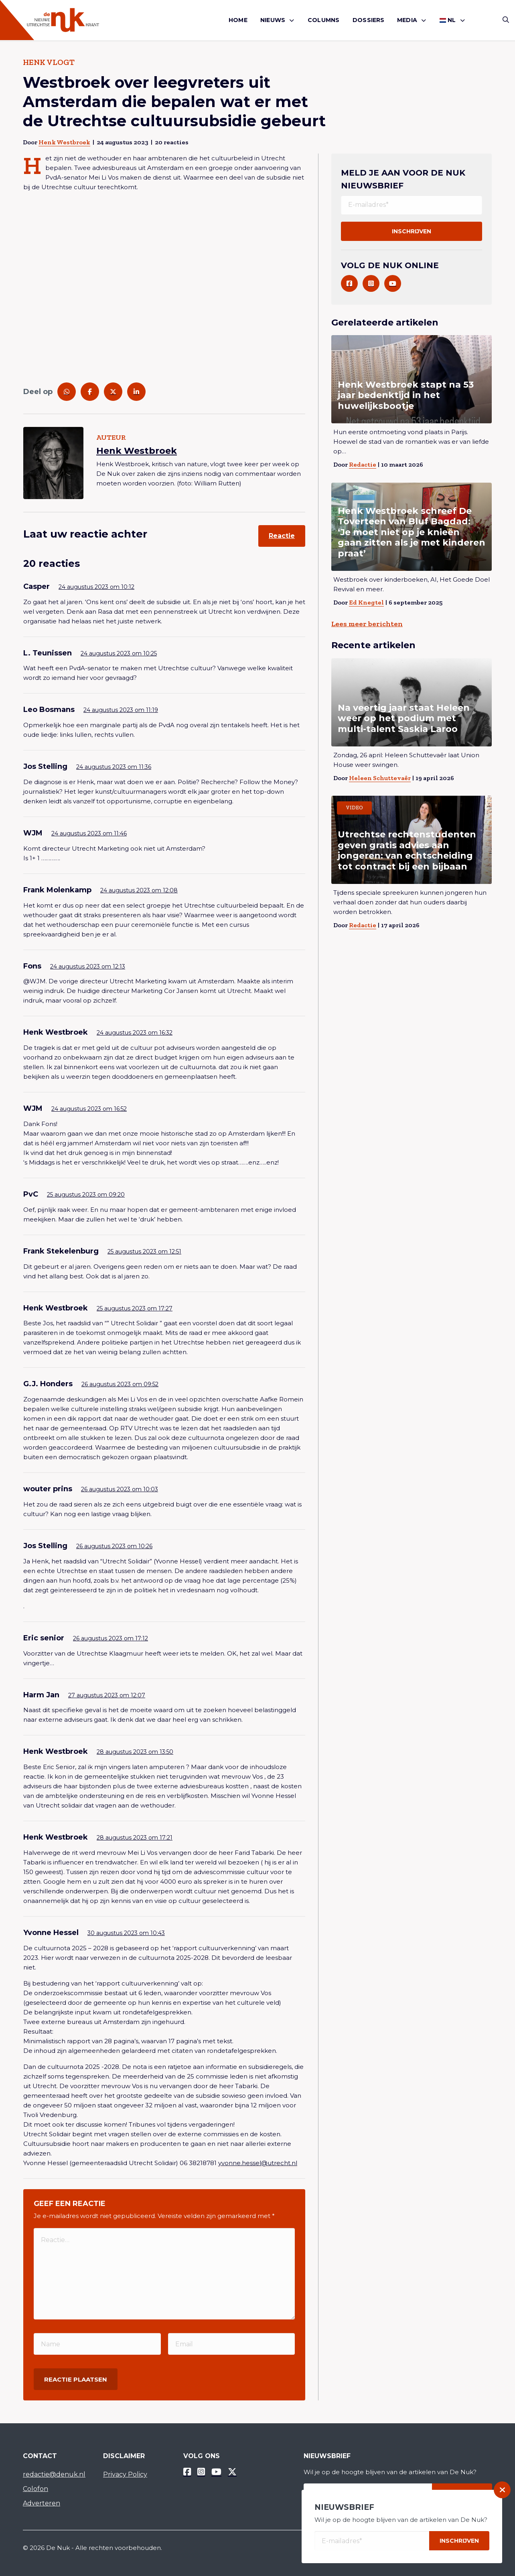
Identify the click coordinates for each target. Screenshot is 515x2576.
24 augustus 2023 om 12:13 (87, 966)
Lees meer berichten (367, 623)
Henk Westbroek (64, 142)
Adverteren (41, 2503)
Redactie (362, 464)
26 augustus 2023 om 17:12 (110, 1638)
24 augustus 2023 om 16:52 (89, 1108)
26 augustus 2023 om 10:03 (119, 1489)
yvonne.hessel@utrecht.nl (257, 2163)
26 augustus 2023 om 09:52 (119, 1384)
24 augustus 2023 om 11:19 (120, 710)
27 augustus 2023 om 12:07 (106, 1695)
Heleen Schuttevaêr (380, 778)
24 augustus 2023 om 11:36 (113, 766)
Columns (323, 20)
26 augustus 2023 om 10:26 (114, 1546)
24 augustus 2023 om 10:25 (119, 653)
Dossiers (369, 20)
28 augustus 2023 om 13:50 (135, 1751)
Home (238, 20)
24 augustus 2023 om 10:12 (96, 586)
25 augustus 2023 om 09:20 (86, 1194)
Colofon (35, 2489)
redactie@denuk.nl (54, 2474)
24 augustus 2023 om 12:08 (139, 890)
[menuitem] (238, 20)
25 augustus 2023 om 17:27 (134, 1308)
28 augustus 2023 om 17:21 (134, 1837)
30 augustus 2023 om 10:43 (126, 1933)
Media (407, 20)
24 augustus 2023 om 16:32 (134, 1032)
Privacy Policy (125, 2474)
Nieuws (272, 20)
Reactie (282, 536)
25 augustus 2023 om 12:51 (144, 1251)
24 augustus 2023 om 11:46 (89, 833)
